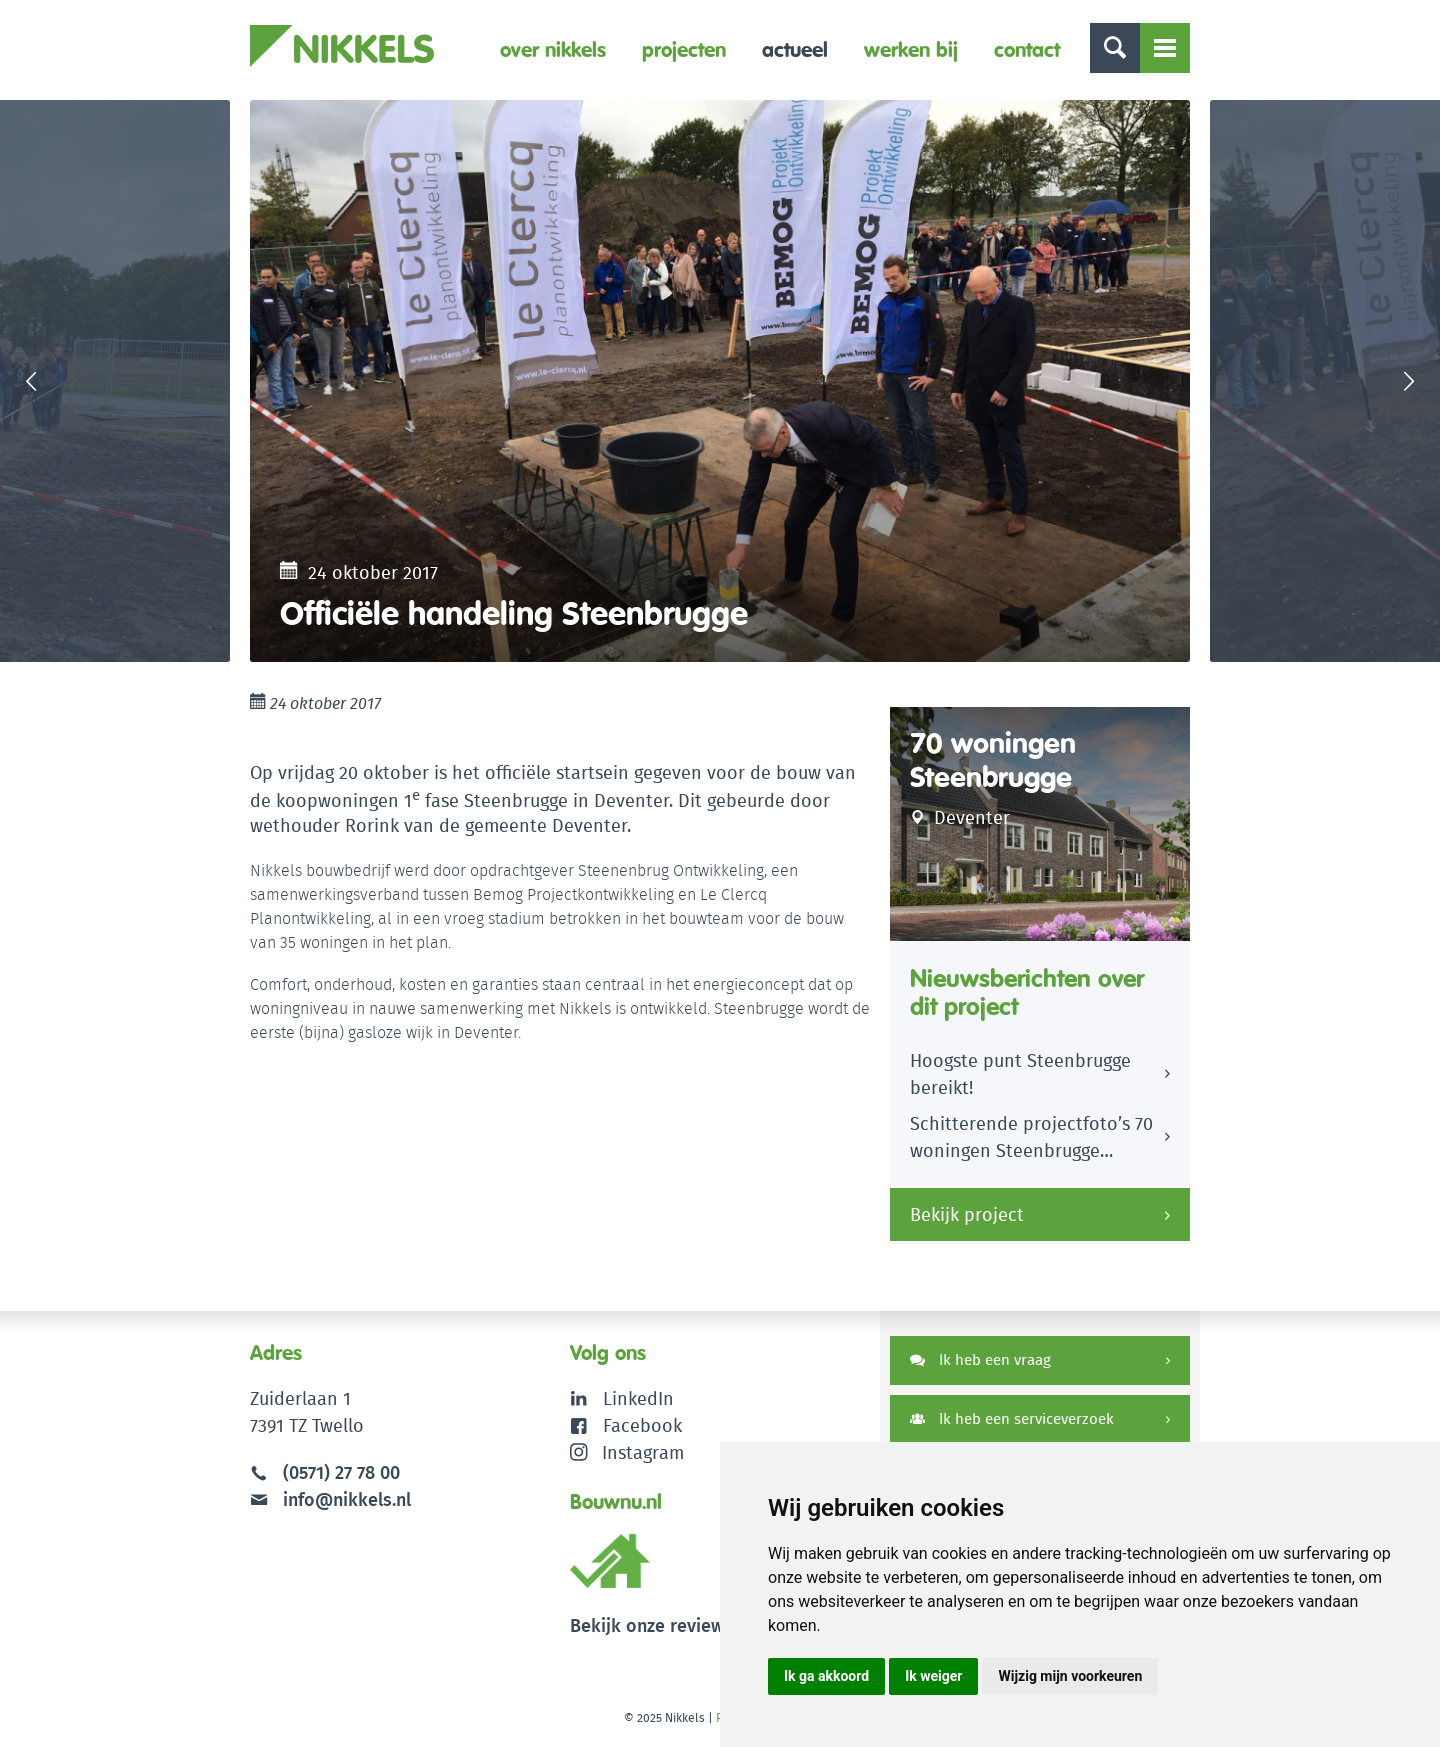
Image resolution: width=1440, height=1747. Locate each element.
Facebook (642, 1425)
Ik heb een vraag (980, 1359)
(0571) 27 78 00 (341, 1472)
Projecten (684, 49)
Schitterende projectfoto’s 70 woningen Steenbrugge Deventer (1031, 1140)
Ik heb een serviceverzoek (1012, 1418)
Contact (1027, 49)
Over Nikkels (553, 49)
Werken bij (911, 49)
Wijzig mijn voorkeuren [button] (1070, 1676)
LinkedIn (638, 1398)
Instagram (627, 1452)
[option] (720, 381)
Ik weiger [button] (933, 1676)
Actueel (795, 49)
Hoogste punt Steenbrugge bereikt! (1020, 1074)
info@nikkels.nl (330, 1499)
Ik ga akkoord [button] (826, 1676)
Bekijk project (967, 1214)
